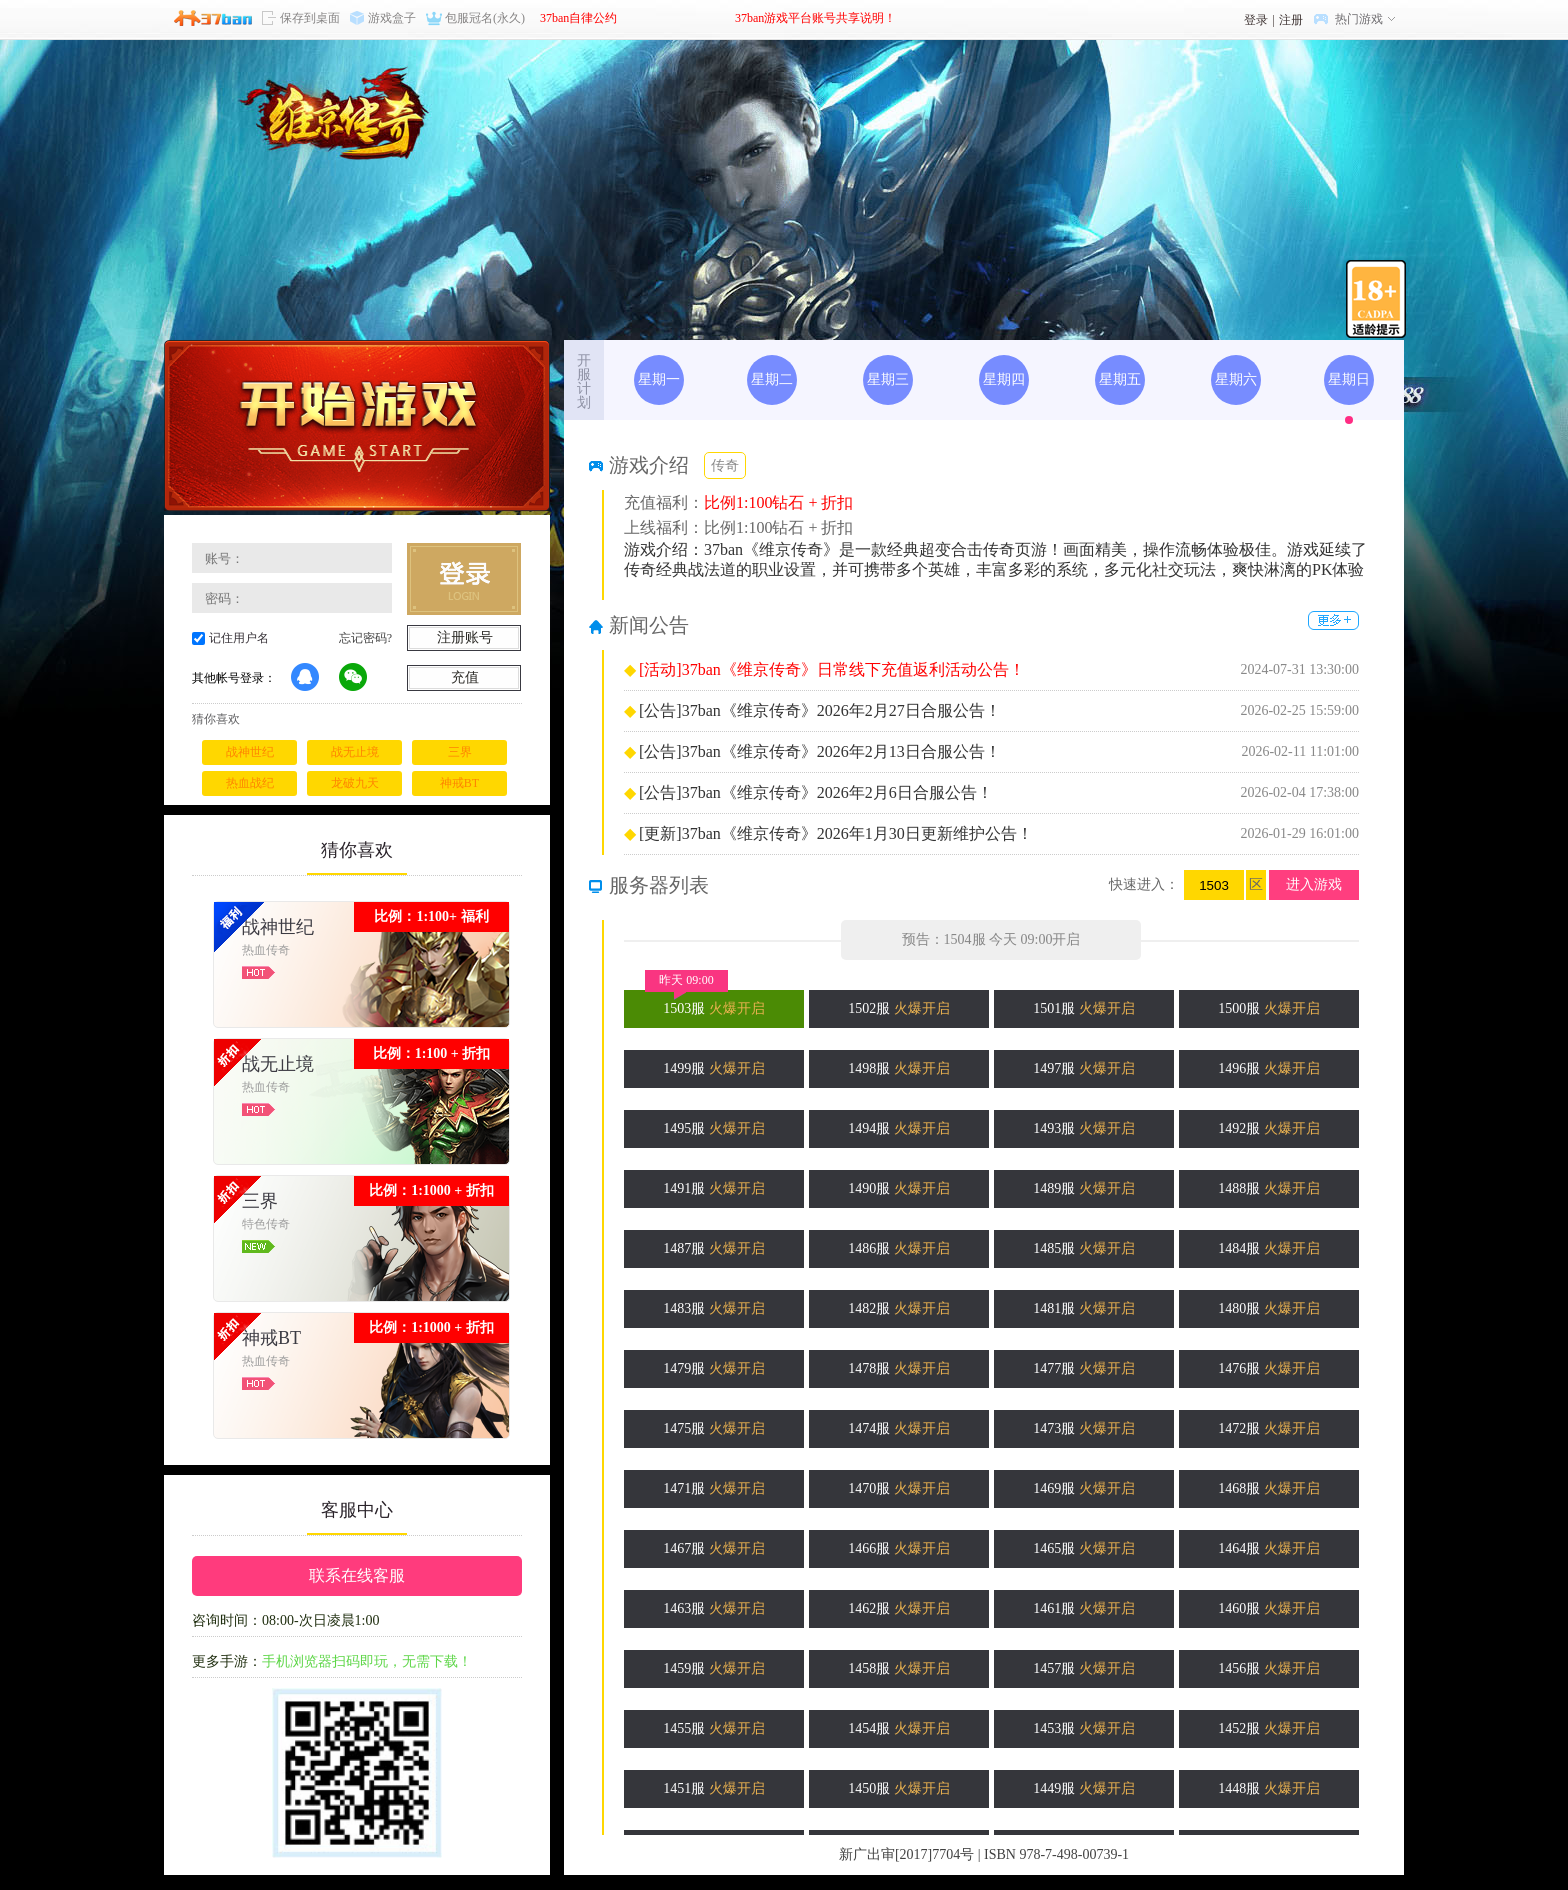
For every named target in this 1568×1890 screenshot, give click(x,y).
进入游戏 (1314, 884)
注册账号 (465, 637)
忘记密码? (365, 638)
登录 (1256, 20)
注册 (1291, 20)
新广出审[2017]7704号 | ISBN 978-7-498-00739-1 (984, 1854)
